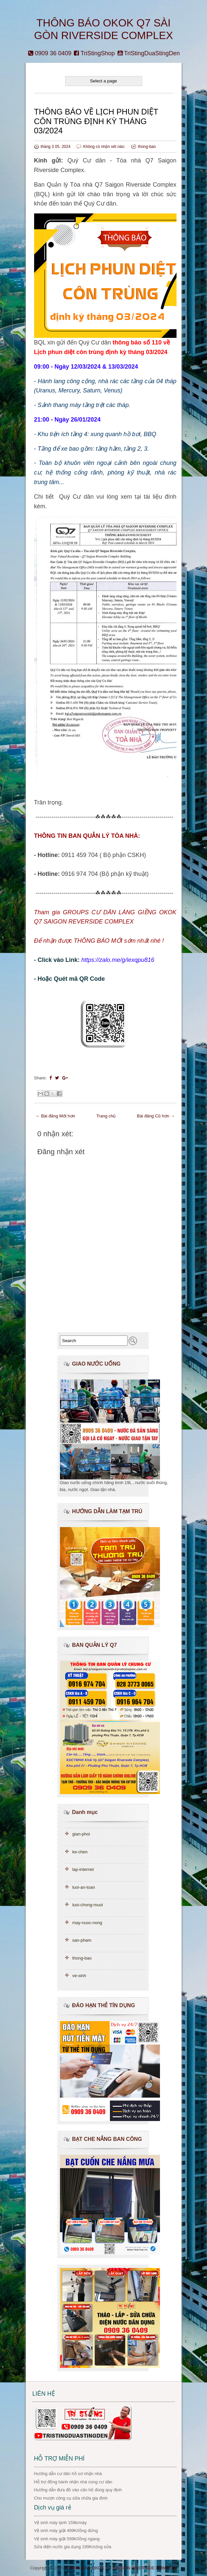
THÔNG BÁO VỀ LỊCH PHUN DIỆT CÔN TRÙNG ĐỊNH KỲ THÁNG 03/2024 (96, 121)
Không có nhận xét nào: (104, 146)
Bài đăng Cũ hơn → (156, 1115)
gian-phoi (81, 1833)
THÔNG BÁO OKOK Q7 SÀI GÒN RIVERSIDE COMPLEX (121, 2567)
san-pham (81, 1940)
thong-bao (147, 146)
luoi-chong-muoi (87, 1904)
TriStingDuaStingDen (149, 53)
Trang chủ (106, 1115)
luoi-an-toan (83, 1887)
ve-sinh (79, 1975)
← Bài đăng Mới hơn (55, 1115)
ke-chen (79, 1851)
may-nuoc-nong (87, 1922)
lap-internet (83, 1869)
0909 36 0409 (49, 53)
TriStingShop (94, 53)
